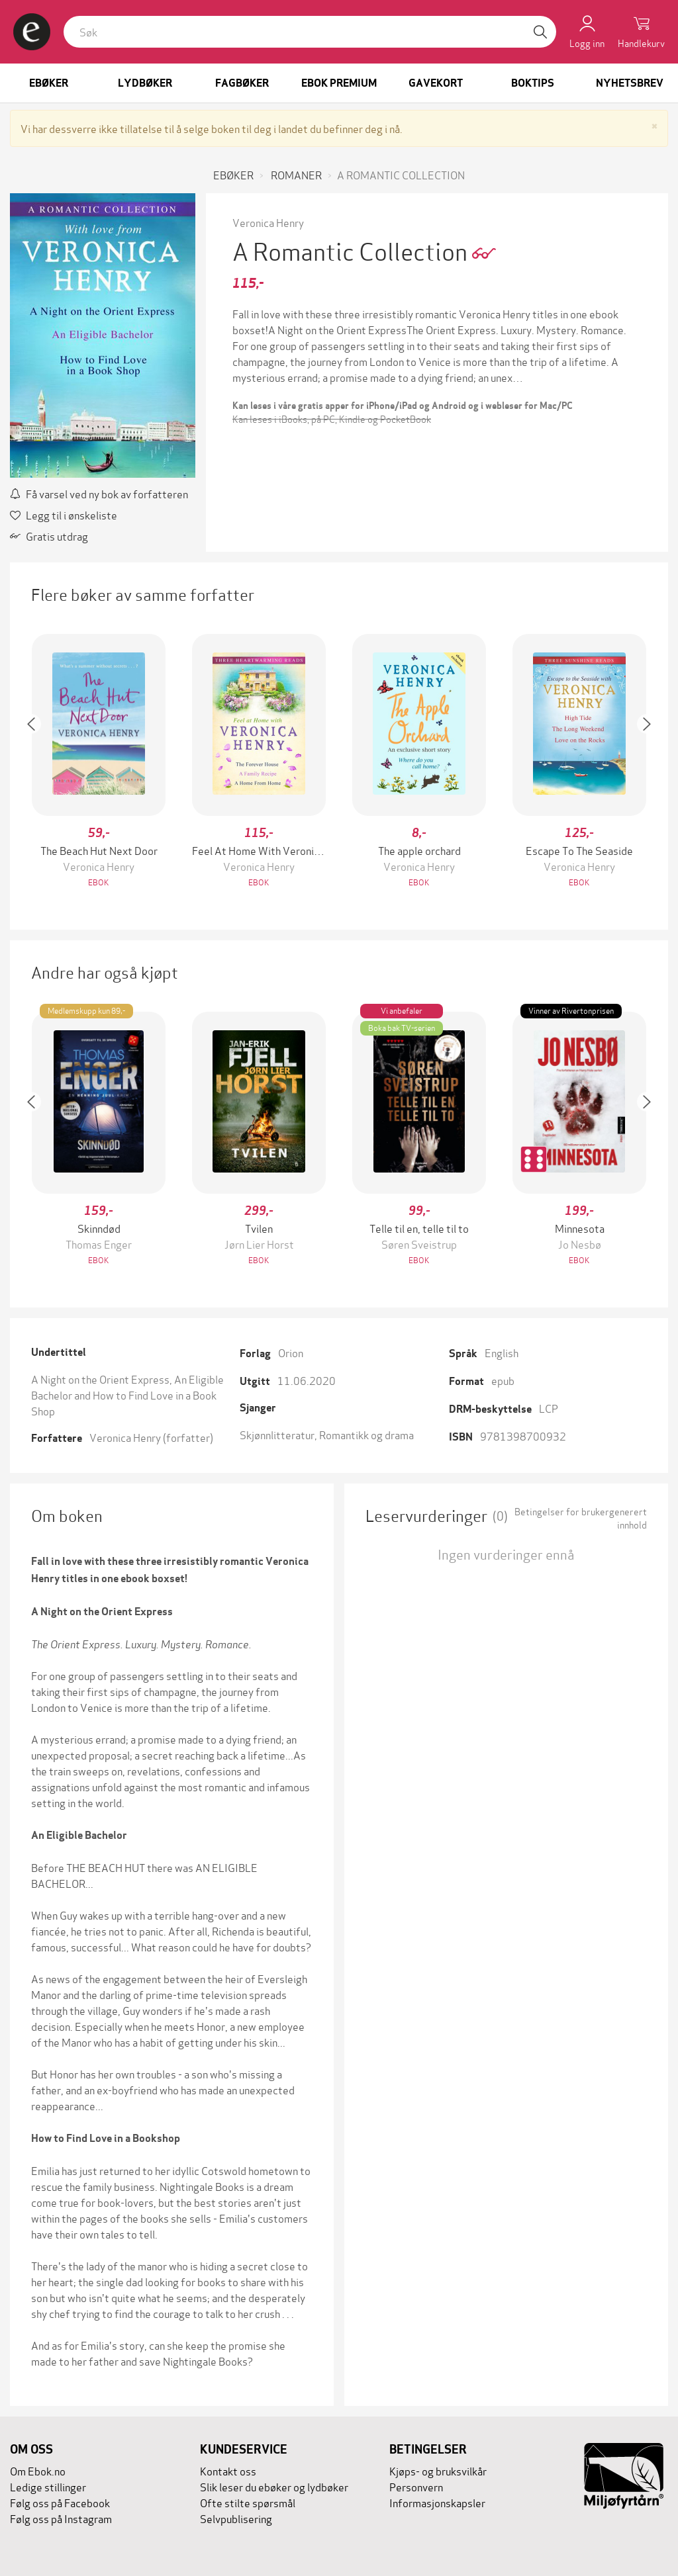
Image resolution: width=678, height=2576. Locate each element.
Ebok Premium (339, 83)
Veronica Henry (268, 222)
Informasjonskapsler (437, 2502)
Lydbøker (145, 83)
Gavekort (436, 83)
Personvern (416, 2486)
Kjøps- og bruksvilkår (438, 2470)
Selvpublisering (236, 2518)
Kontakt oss (228, 2470)
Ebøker (48, 83)
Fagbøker (242, 83)
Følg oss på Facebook (60, 2502)
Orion (290, 1352)
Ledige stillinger (48, 2486)
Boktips (532, 83)
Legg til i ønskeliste (63, 514)
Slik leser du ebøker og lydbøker (274, 2486)
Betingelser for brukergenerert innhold (580, 1518)
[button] (37, 761)
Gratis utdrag (49, 535)
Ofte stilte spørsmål (247, 2502)
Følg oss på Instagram (61, 2518)
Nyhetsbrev (629, 83)
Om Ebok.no (38, 2470)
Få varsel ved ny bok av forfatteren (99, 493)
